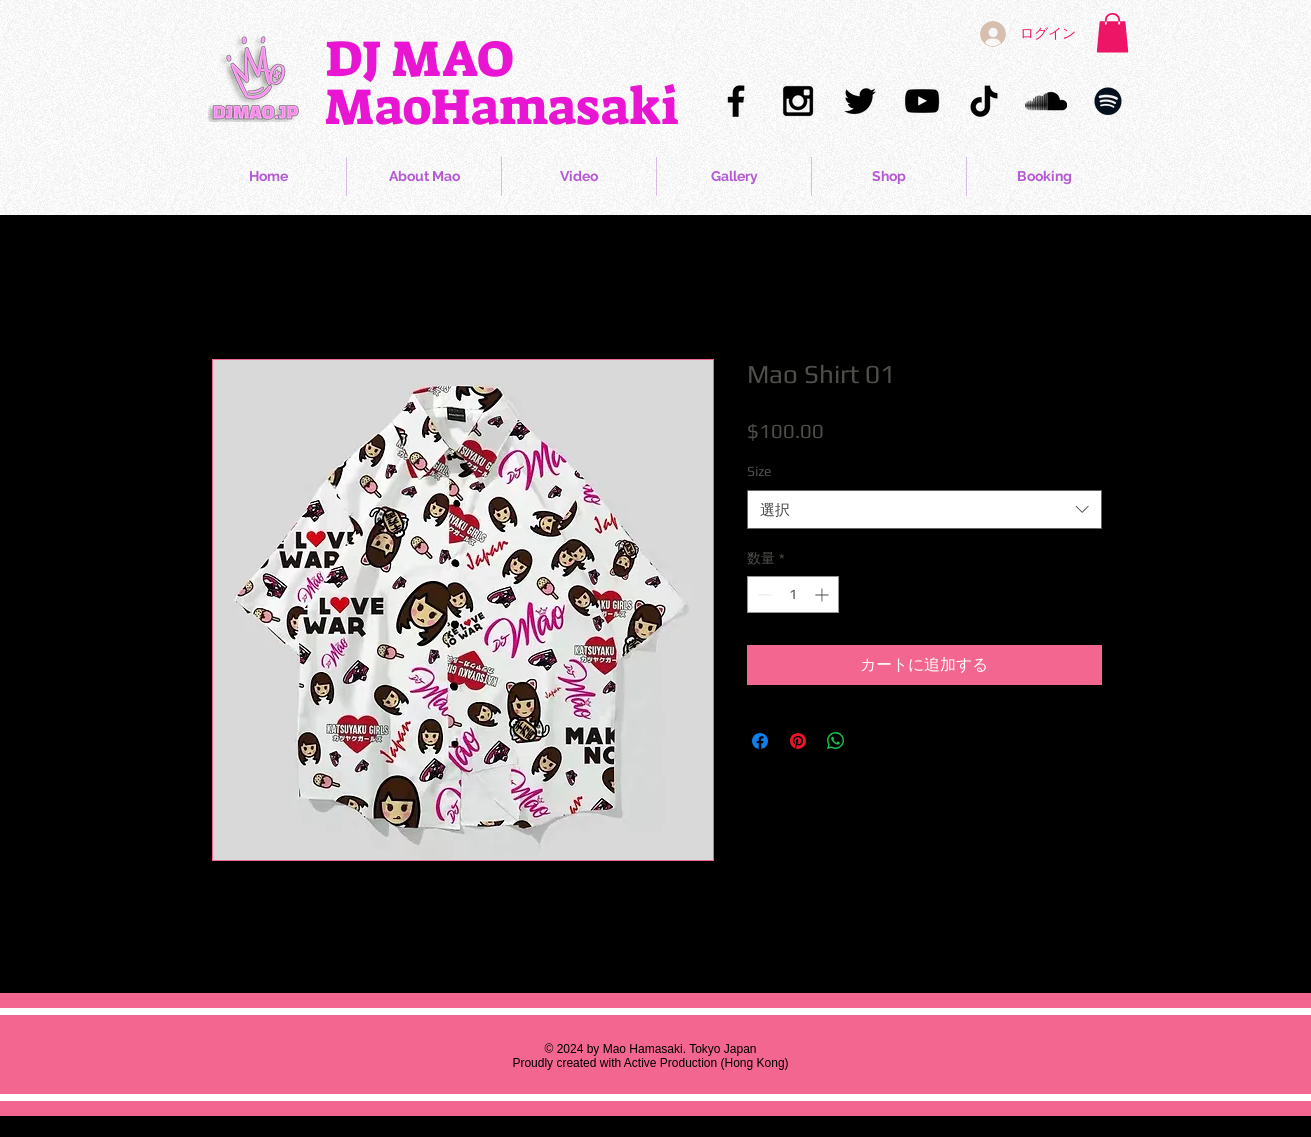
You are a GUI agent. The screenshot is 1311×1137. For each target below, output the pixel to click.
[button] (1112, 32)
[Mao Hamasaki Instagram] (798, 101)
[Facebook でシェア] (760, 741)
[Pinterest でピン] (798, 741)
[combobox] (924, 509)
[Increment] (823, 594)
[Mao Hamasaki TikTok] (984, 101)
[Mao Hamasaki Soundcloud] (1046, 101)
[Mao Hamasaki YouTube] (922, 101)
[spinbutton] (793, 594)
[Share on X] (874, 741)
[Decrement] (762, 594)
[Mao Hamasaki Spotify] (1108, 101)
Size (759, 471)
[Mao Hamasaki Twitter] (860, 101)
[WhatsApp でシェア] (836, 741)
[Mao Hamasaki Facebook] (736, 101)
